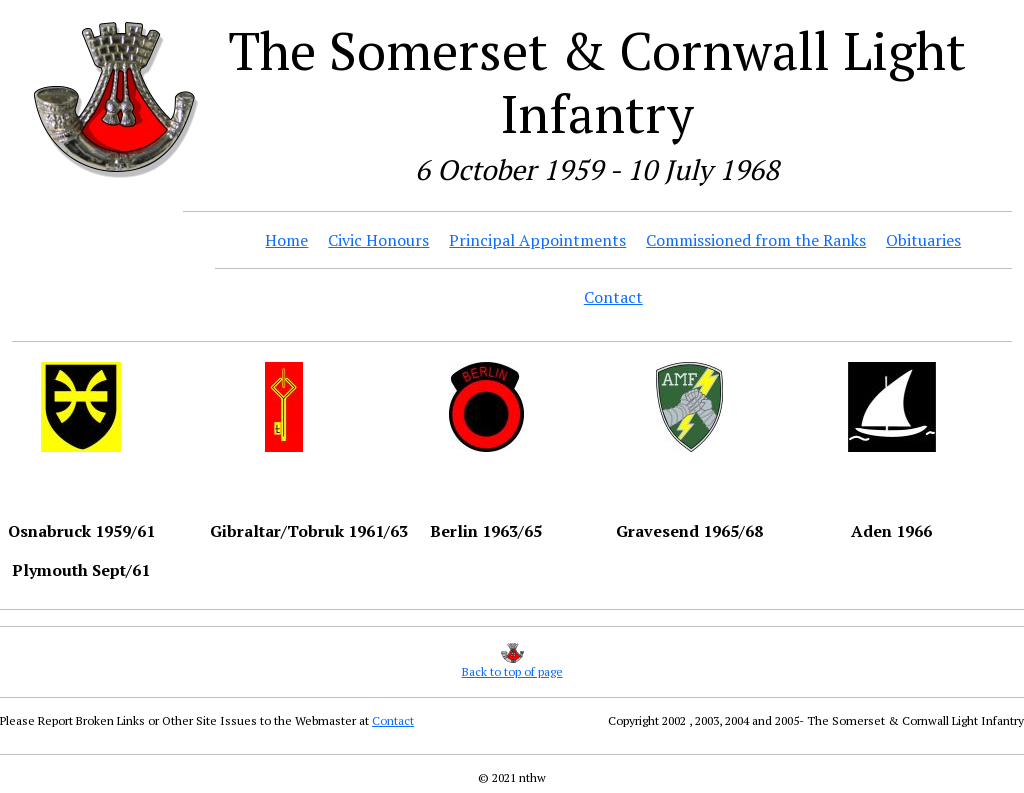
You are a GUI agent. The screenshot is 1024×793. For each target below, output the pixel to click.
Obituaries (923, 240)
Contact (613, 297)
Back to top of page (512, 671)
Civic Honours (378, 240)
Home (286, 240)
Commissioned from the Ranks (756, 240)
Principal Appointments (537, 240)
